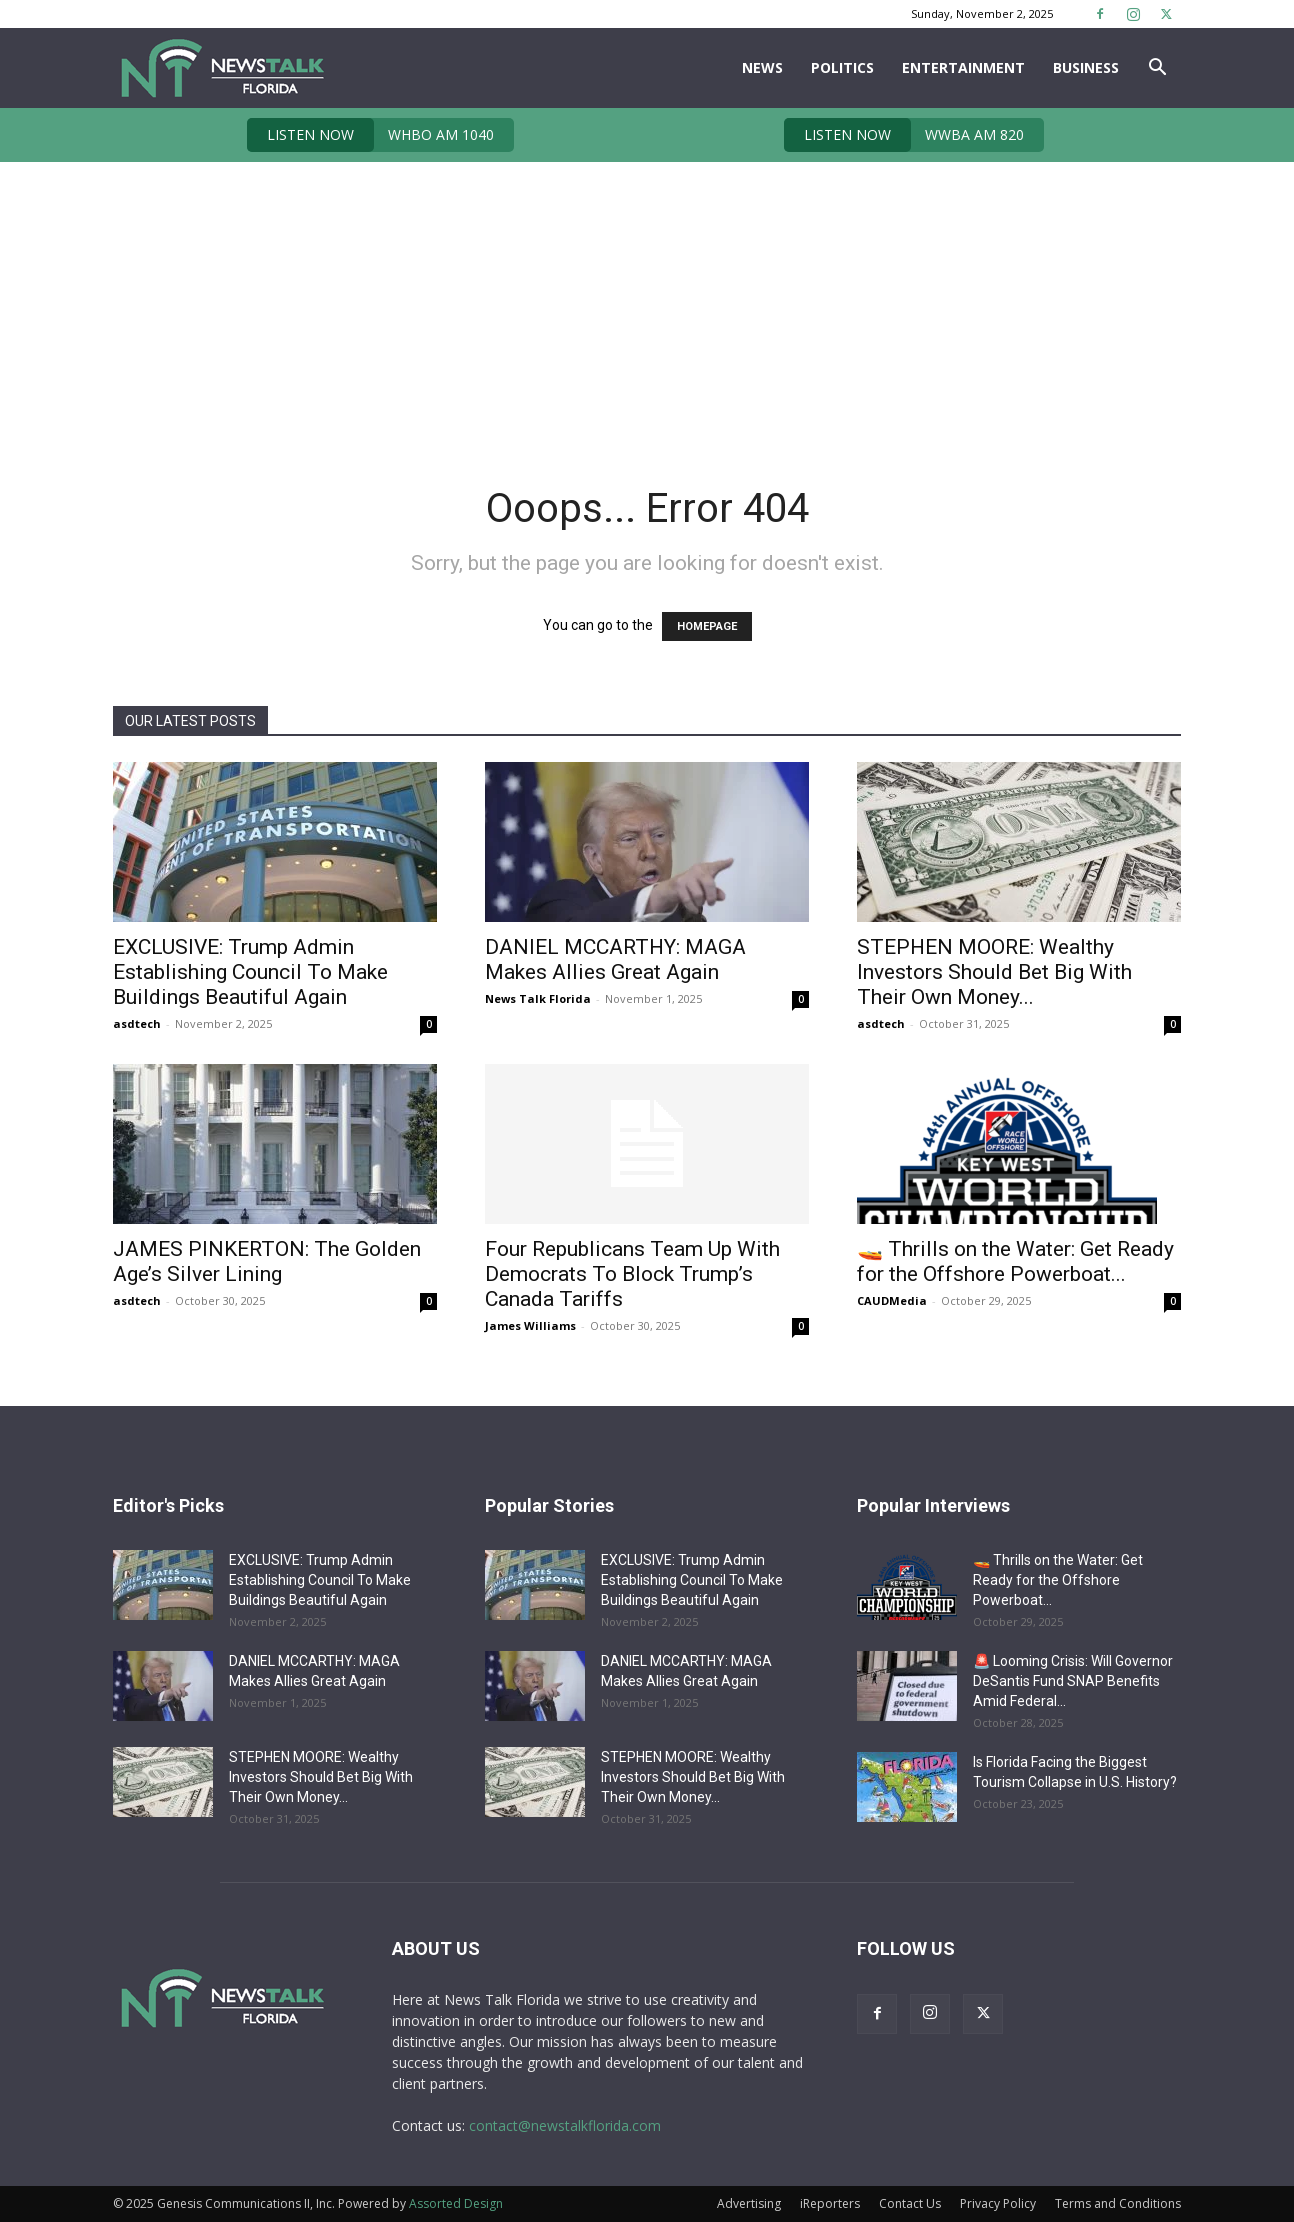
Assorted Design (456, 2203)
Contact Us (910, 2203)
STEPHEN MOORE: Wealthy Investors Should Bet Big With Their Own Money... (994, 972)
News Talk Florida (538, 998)
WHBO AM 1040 (370, 135)
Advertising (749, 2203)
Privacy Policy (998, 2203)
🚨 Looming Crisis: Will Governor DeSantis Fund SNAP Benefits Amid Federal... (1073, 1681)
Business (1086, 67)
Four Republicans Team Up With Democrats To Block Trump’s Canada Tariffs (632, 1274)
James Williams (530, 1325)
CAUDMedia (892, 1300)
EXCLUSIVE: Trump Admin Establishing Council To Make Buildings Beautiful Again (250, 972)
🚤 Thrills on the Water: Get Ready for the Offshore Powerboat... (1015, 1261)
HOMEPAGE (707, 626)
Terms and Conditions (1118, 2203)
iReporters (830, 2203)
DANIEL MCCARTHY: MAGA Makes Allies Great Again (615, 959)
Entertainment (963, 67)
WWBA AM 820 (904, 135)
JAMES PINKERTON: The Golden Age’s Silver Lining (267, 1261)
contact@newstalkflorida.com (565, 2125)
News (762, 67)
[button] (1157, 69)
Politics (842, 67)
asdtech (137, 1023)
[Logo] (221, 68)
